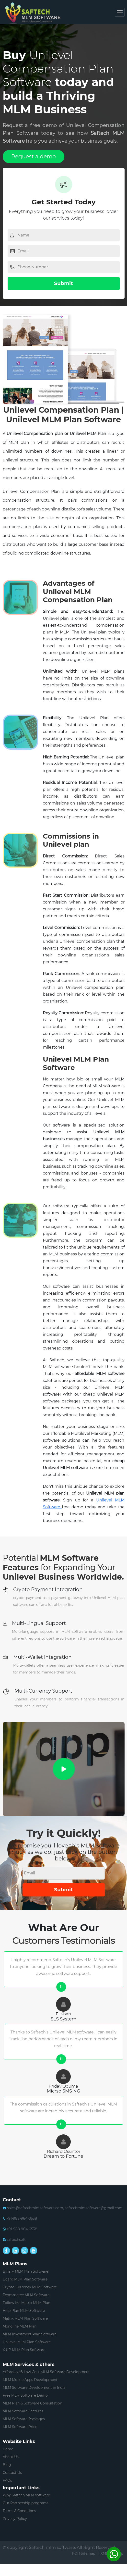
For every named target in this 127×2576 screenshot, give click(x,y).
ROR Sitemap (83, 2553)
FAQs (7, 2480)
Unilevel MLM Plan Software (27, 2342)
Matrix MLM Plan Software (25, 2318)
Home (8, 2449)
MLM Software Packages (24, 2419)
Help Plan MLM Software (24, 2311)
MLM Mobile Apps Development (30, 2380)
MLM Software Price (20, 2427)
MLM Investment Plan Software (30, 2334)
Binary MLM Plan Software (25, 2271)
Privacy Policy (15, 2519)
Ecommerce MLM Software (26, 2295)
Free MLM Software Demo (25, 2395)
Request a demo (33, 156)
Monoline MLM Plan (19, 2326)
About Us (11, 2457)
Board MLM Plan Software (25, 2279)
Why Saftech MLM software (26, 2495)
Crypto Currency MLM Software (30, 2287)
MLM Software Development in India (34, 2388)
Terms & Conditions (19, 2511)
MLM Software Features (23, 2411)
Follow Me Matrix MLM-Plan (26, 2303)
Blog (7, 2465)
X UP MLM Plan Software (24, 2350)
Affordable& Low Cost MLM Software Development (46, 2372)
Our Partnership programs (25, 2503)
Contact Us (12, 2473)
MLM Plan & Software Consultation (32, 2403)
